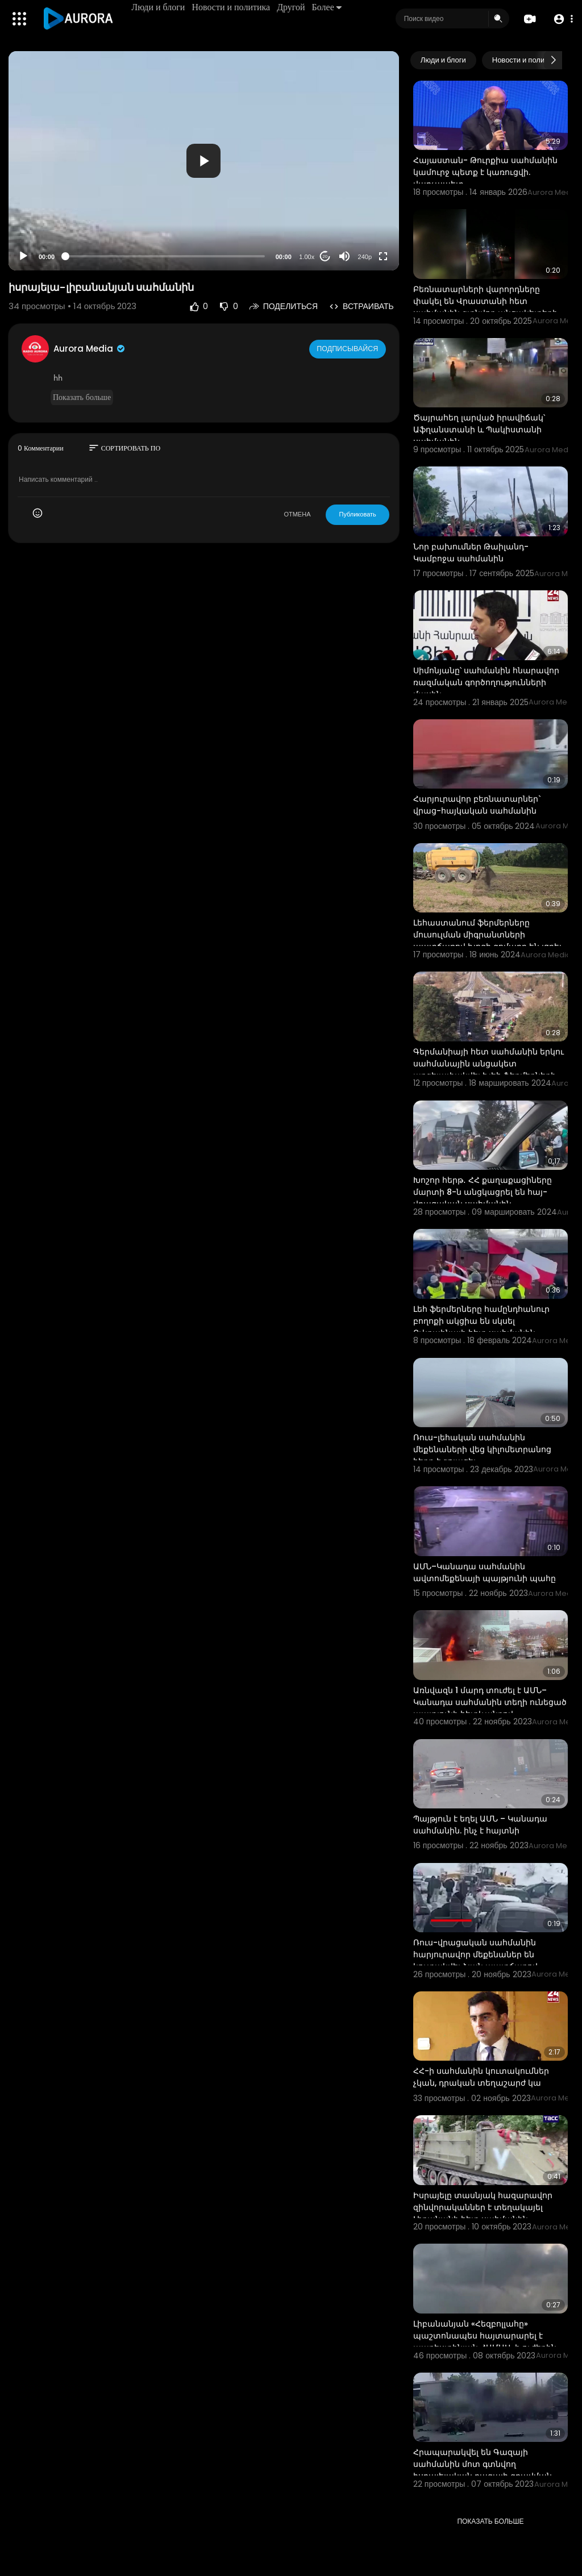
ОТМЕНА (297, 514)
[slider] (165, 256)
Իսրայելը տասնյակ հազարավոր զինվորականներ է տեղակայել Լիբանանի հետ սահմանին (482, 2207)
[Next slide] (553, 60)
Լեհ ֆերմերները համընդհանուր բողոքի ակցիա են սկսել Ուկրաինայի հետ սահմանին (481, 1321)
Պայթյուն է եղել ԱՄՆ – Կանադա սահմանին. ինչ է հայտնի (480, 1824)
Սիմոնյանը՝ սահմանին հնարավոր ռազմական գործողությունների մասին (486, 682)
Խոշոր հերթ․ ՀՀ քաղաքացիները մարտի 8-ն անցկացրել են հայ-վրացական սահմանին (482, 1192)
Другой (293, 7)
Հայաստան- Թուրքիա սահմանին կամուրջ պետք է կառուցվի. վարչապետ (485, 172)
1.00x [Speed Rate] (306, 256)
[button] (560, 19)
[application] (204, 160)
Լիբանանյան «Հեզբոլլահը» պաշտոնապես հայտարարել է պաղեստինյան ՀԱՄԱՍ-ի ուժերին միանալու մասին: (484, 2341)
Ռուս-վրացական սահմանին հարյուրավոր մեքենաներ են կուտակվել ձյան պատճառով (475, 1954)
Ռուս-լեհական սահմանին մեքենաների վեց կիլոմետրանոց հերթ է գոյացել (482, 1449)
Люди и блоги (160, 7)
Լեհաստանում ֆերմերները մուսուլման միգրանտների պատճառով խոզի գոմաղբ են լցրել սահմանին (487, 940)
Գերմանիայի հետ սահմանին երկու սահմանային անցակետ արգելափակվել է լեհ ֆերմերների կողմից (488, 1069)
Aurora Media (89, 349)
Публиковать (357, 514)
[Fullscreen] (383, 256)
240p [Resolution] (365, 256)
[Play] (23, 256)
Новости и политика (233, 7)
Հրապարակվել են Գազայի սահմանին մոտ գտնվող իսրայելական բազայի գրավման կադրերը (482, 2470)
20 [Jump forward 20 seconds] (324, 256)
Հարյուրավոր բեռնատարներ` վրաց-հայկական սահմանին (477, 804)
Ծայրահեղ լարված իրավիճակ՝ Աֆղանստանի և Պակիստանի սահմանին (479, 429)
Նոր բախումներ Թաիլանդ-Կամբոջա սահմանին (471, 552)
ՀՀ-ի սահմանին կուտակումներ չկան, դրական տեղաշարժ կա (481, 2077)
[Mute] (344, 256)
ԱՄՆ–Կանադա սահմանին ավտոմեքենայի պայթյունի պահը (484, 1572)
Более (328, 7)
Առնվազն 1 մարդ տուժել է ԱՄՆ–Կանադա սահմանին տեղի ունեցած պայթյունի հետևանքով (490, 1702)
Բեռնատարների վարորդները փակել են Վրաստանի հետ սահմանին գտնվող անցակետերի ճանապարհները (485, 307)
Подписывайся (349, 348)
